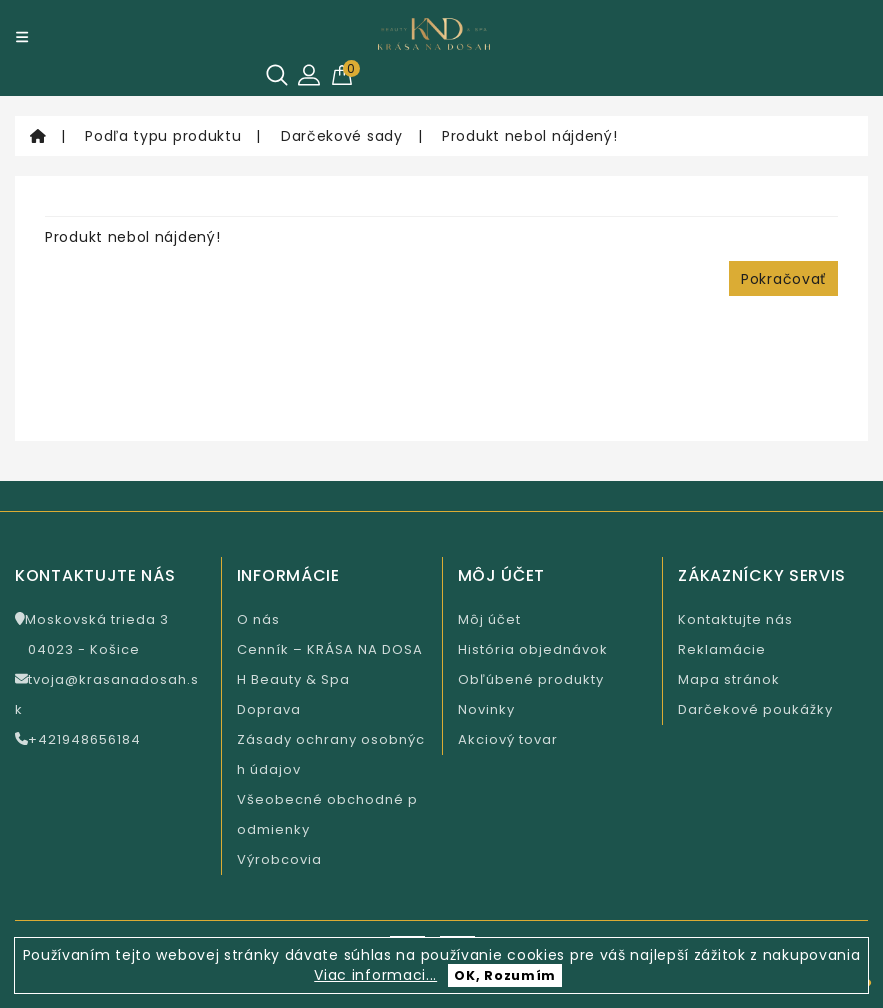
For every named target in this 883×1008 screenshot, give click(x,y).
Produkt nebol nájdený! (529, 136)
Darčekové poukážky (755, 709)
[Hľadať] (277, 75)
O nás (258, 619)
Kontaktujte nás (735, 619)
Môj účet (489, 619)
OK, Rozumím (505, 975)
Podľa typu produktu (163, 136)
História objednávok (533, 649)
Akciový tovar (508, 739)
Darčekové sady (342, 136)
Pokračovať (783, 279)
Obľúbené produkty (531, 679)
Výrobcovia (279, 859)
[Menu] (22, 37)
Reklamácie (722, 649)
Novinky (486, 709)
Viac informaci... (375, 975)
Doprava (269, 709)
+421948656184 (78, 739)
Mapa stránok (729, 679)
